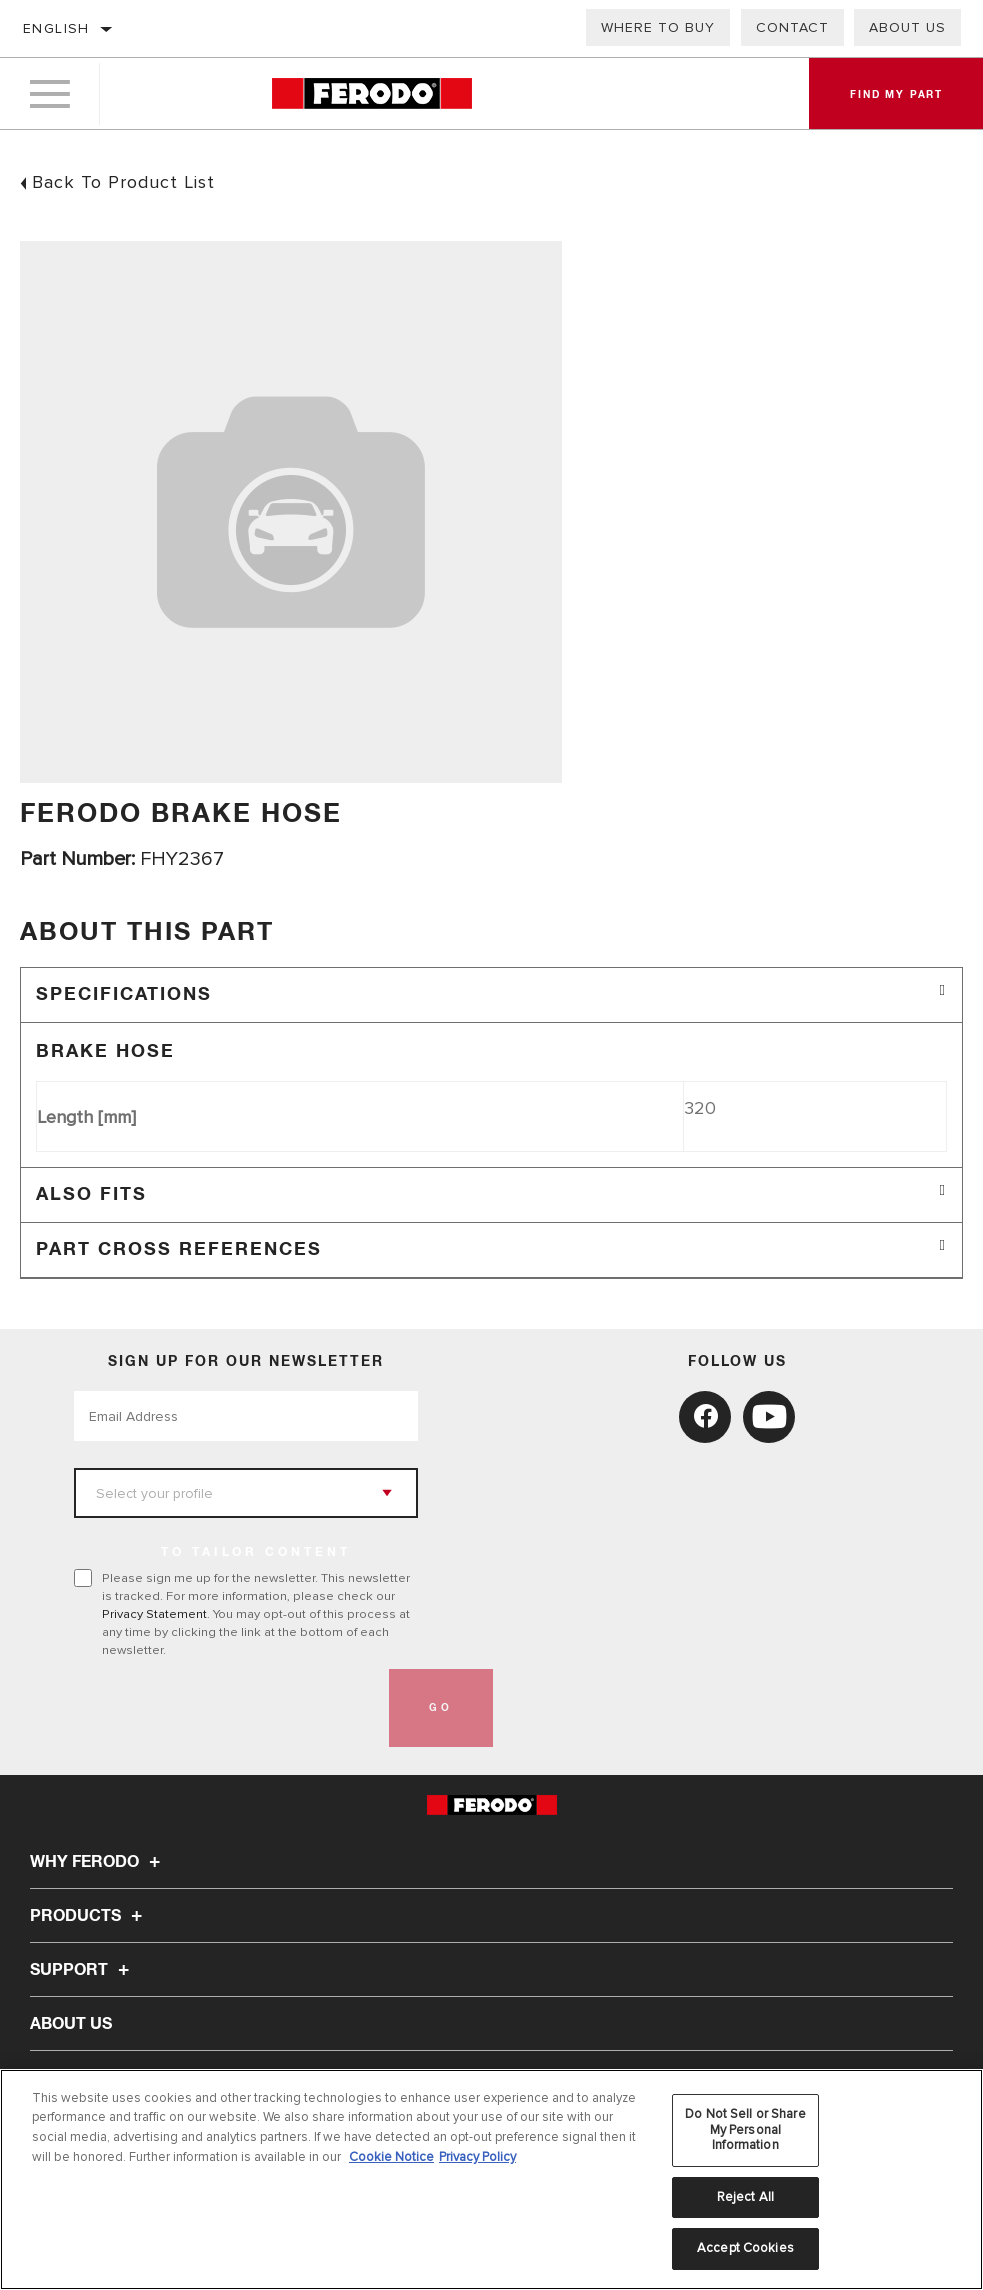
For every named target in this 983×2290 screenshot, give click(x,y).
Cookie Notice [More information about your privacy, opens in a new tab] (391, 2157)
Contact (792, 27)
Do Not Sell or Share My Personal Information (745, 2129)
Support (82, 1970)
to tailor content (256, 1553)
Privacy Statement (154, 1614)
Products (89, 1916)
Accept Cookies (745, 2248)
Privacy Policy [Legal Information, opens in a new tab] (477, 2157)
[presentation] (226, 1708)
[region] (491, 2179)
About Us (71, 2024)
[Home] (372, 94)
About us (907, 27)
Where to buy (658, 27)
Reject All (745, 2197)
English (56, 28)
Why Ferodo (98, 1862)
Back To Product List (123, 182)
